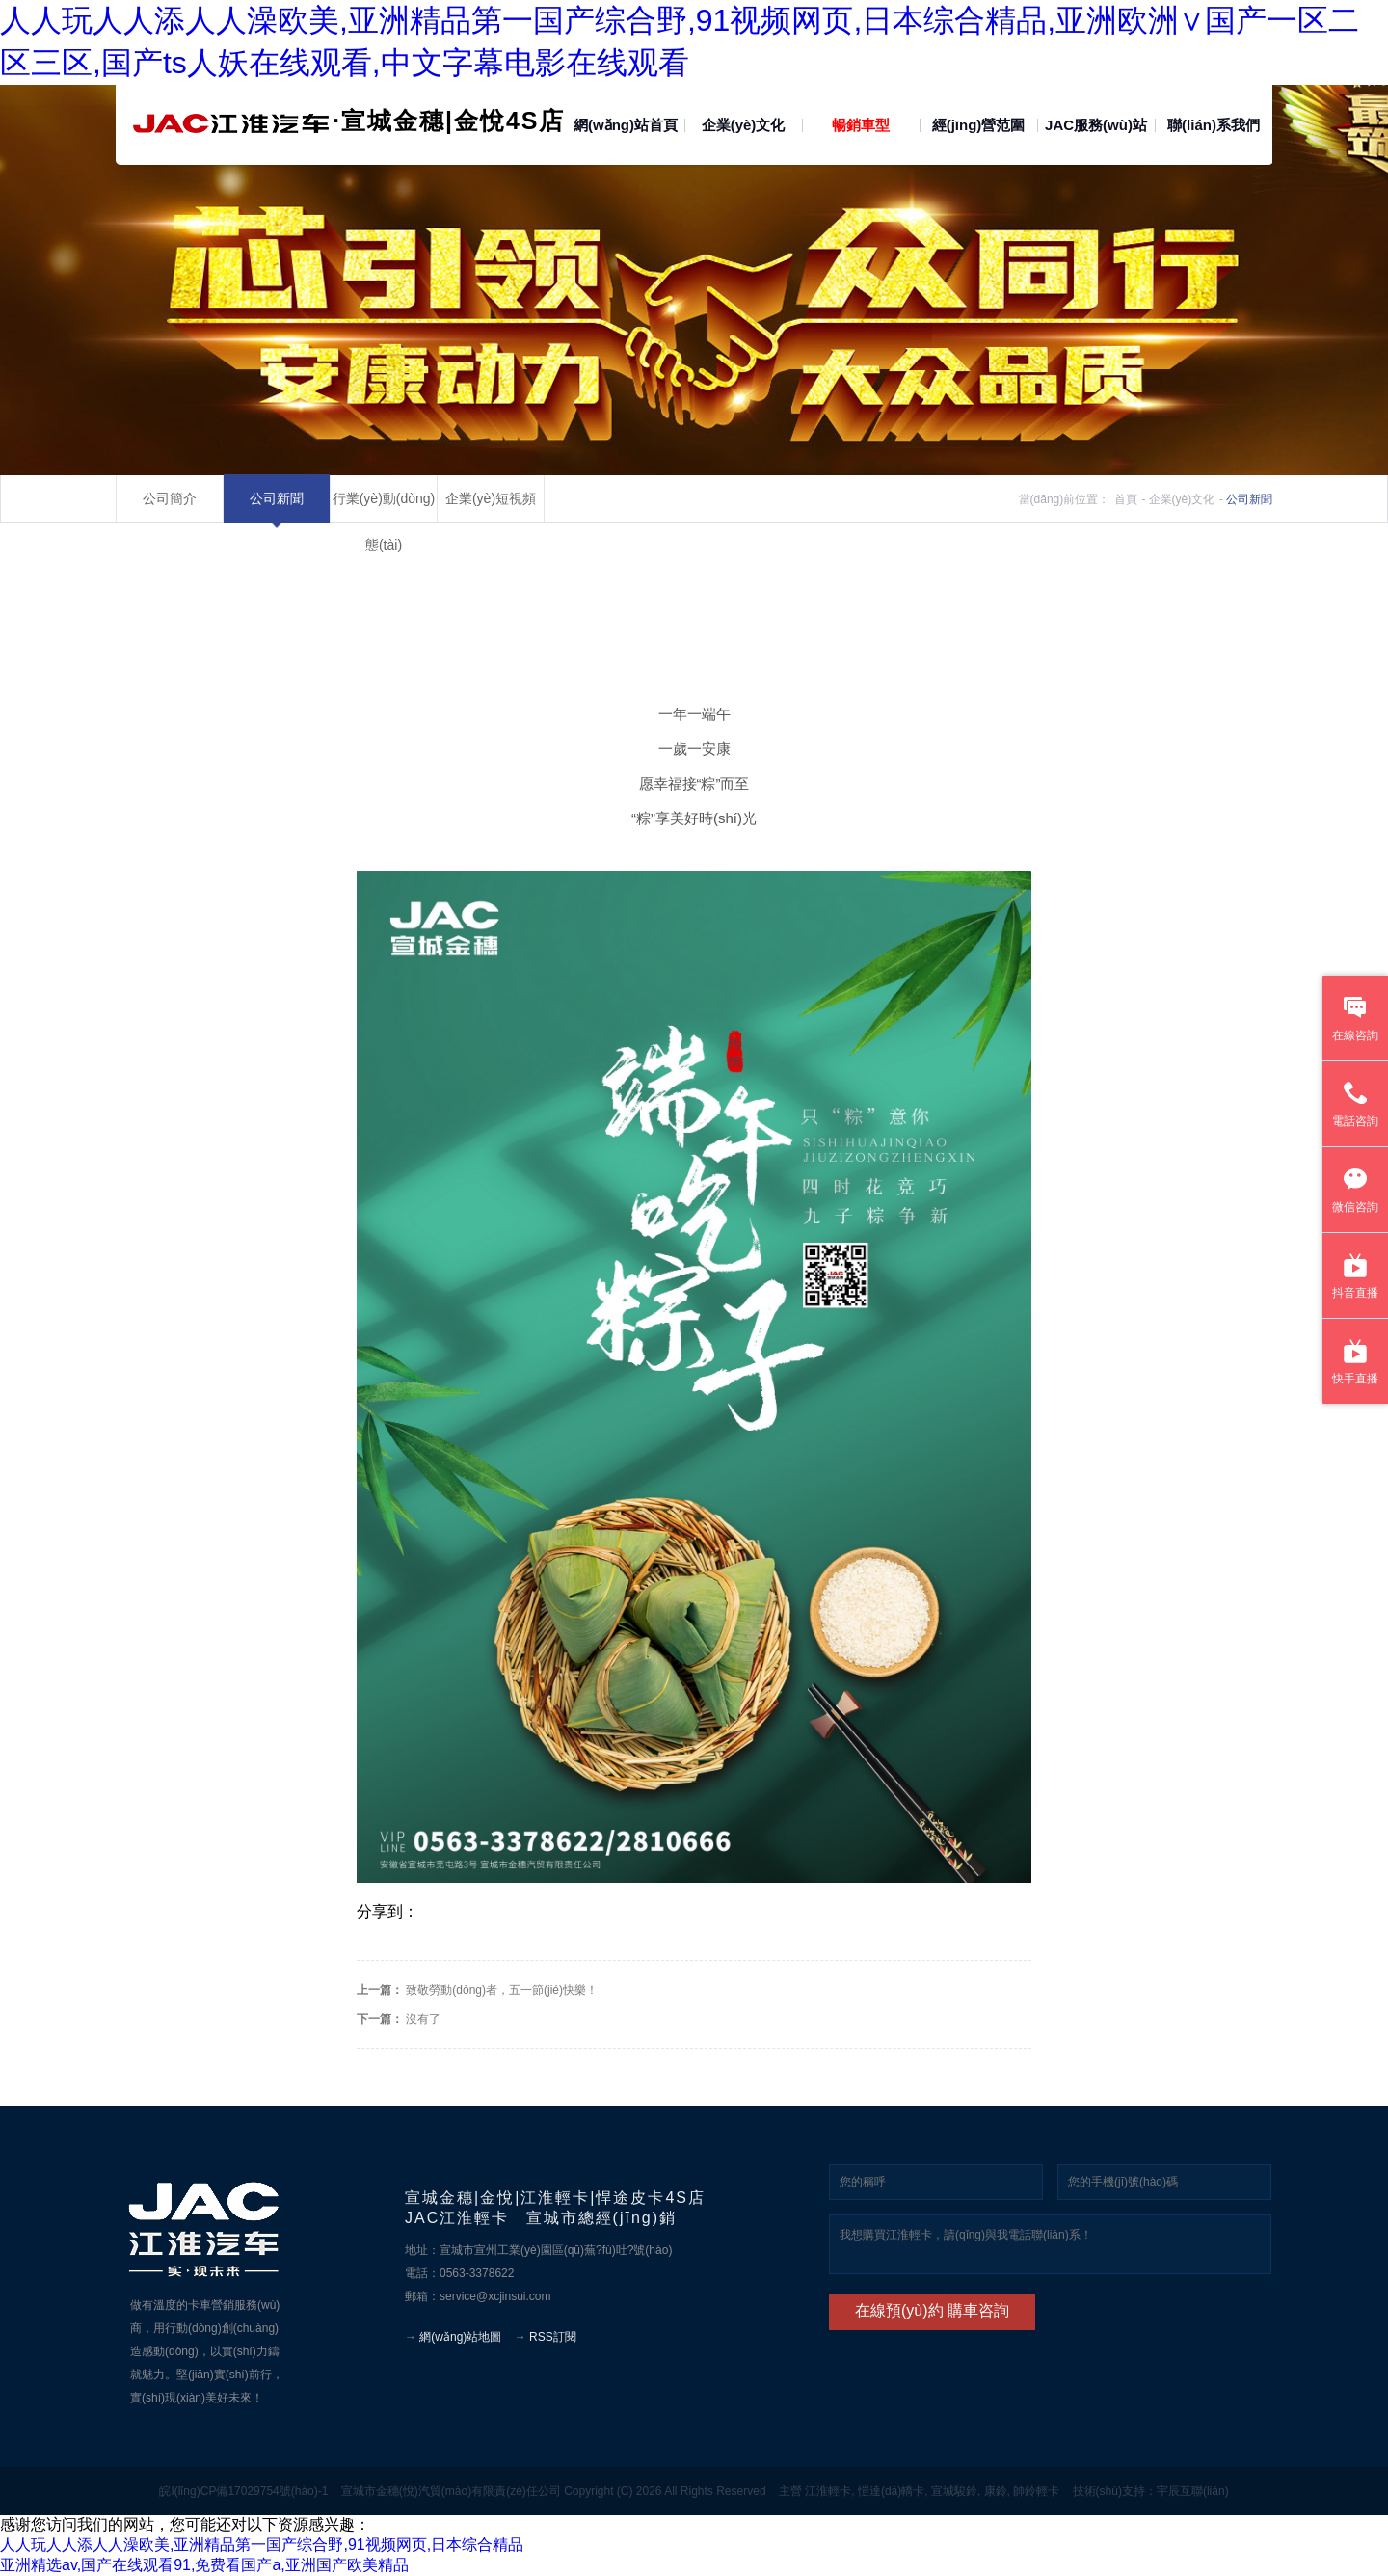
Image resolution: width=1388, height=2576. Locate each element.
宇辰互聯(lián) (1193, 2491)
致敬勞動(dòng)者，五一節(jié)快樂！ (500, 1990)
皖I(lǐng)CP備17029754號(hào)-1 (243, 2491)
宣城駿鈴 (954, 2491)
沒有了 (421, 2019)
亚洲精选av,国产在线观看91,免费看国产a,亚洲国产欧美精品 (204, 2565)
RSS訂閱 (552, 2337)
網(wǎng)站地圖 (460, 2337)
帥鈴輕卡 (1036, 2491)
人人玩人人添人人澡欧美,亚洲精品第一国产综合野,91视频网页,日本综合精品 (261, 2544)
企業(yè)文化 (1182, 499)
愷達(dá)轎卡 (891, 2491)
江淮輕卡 (828, 2491)
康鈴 (995, 2491)
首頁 (1125, 499)
